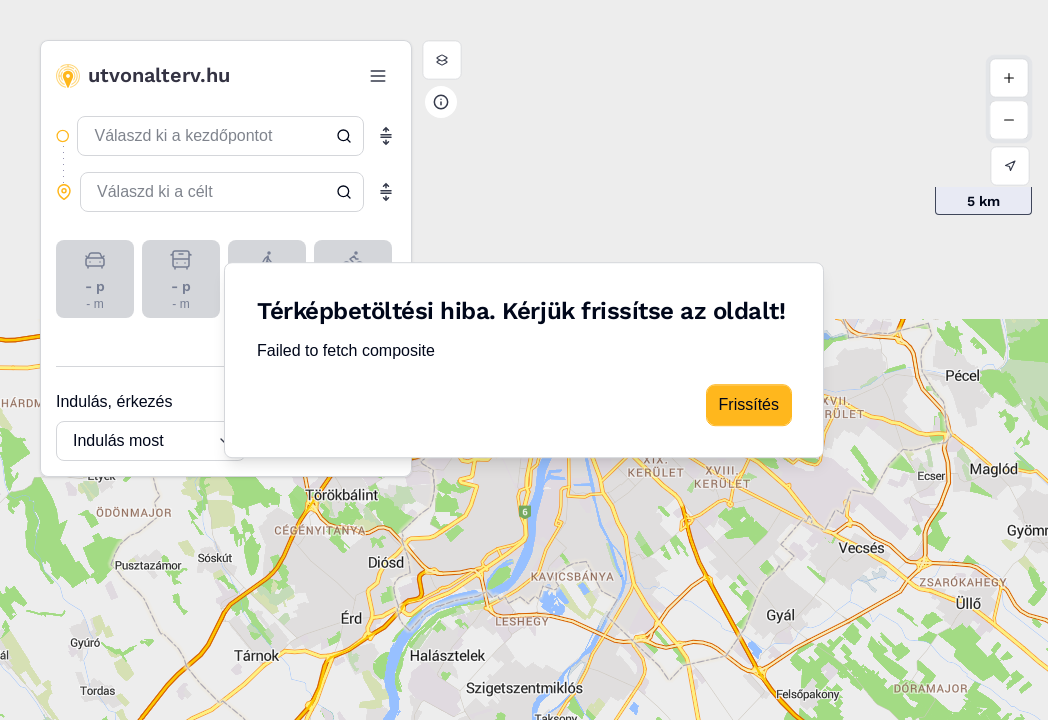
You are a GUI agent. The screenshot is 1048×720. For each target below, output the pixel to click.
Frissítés (749, 404)
